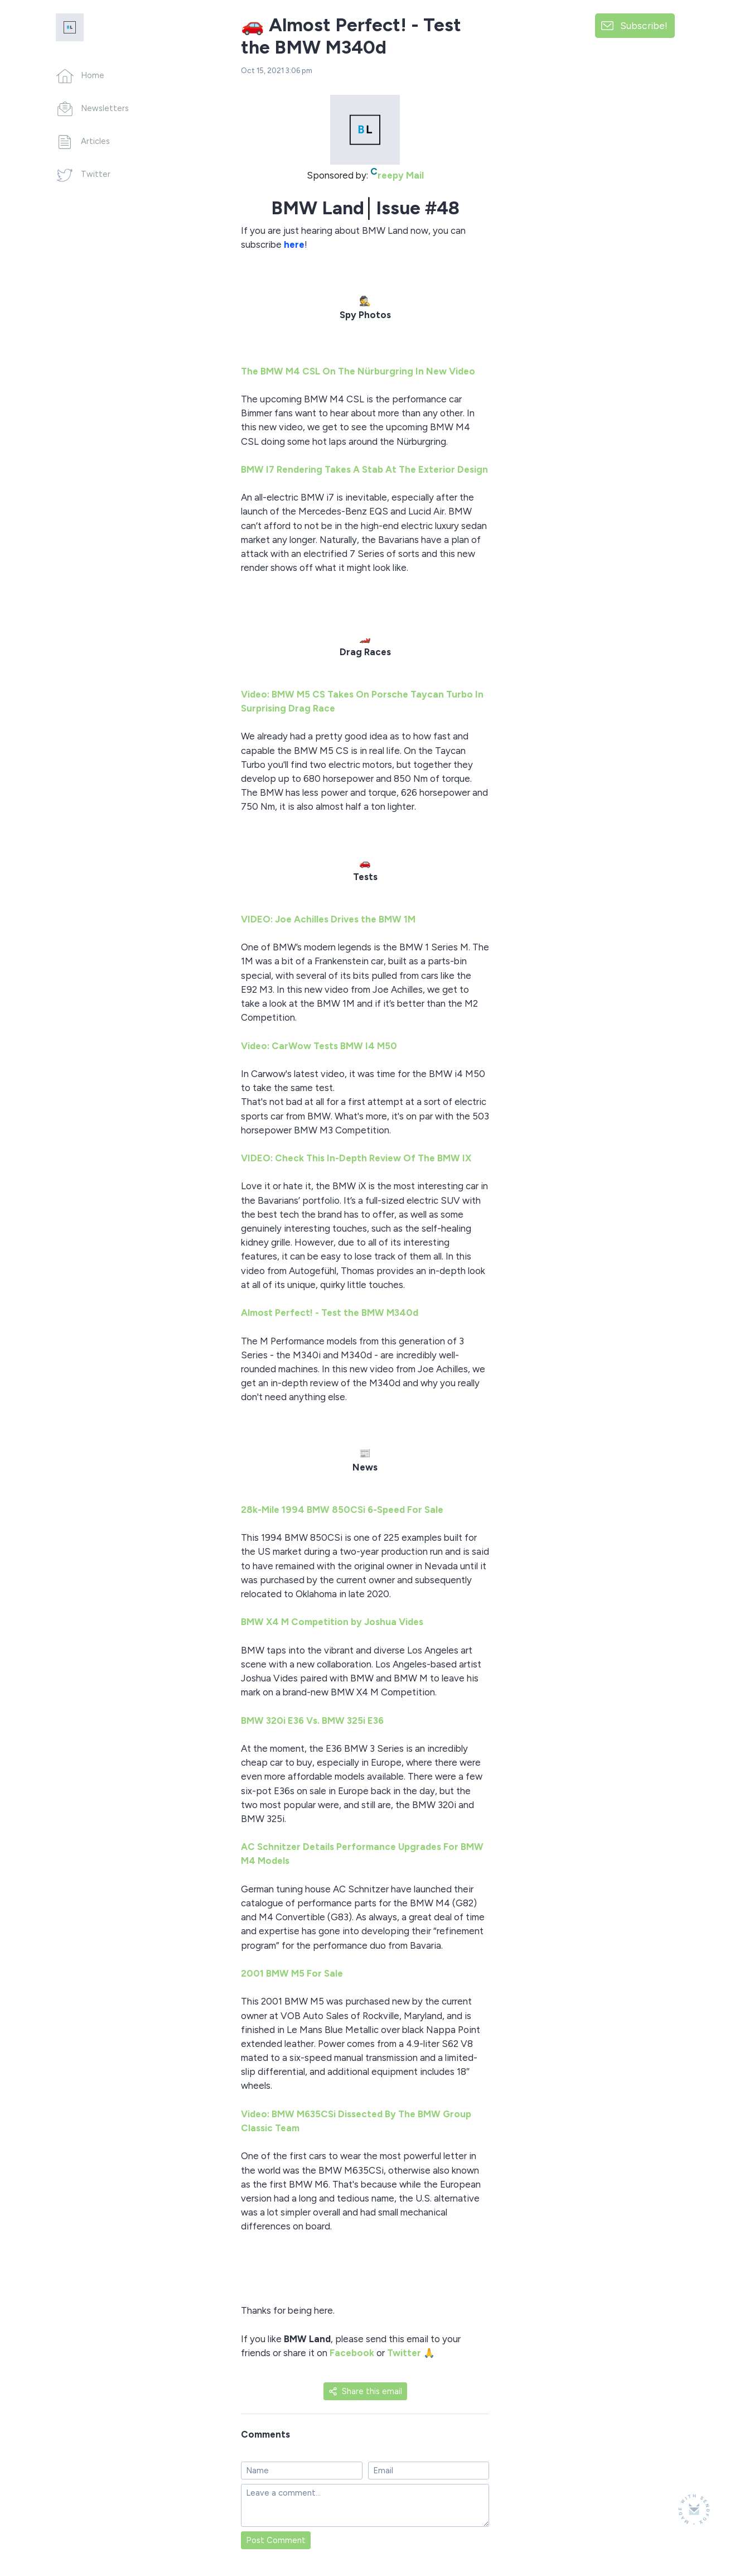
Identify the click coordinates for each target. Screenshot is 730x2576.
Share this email (365, 2391)
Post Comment (276, 2540)
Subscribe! (644, 25)
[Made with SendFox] (694, 2509)
